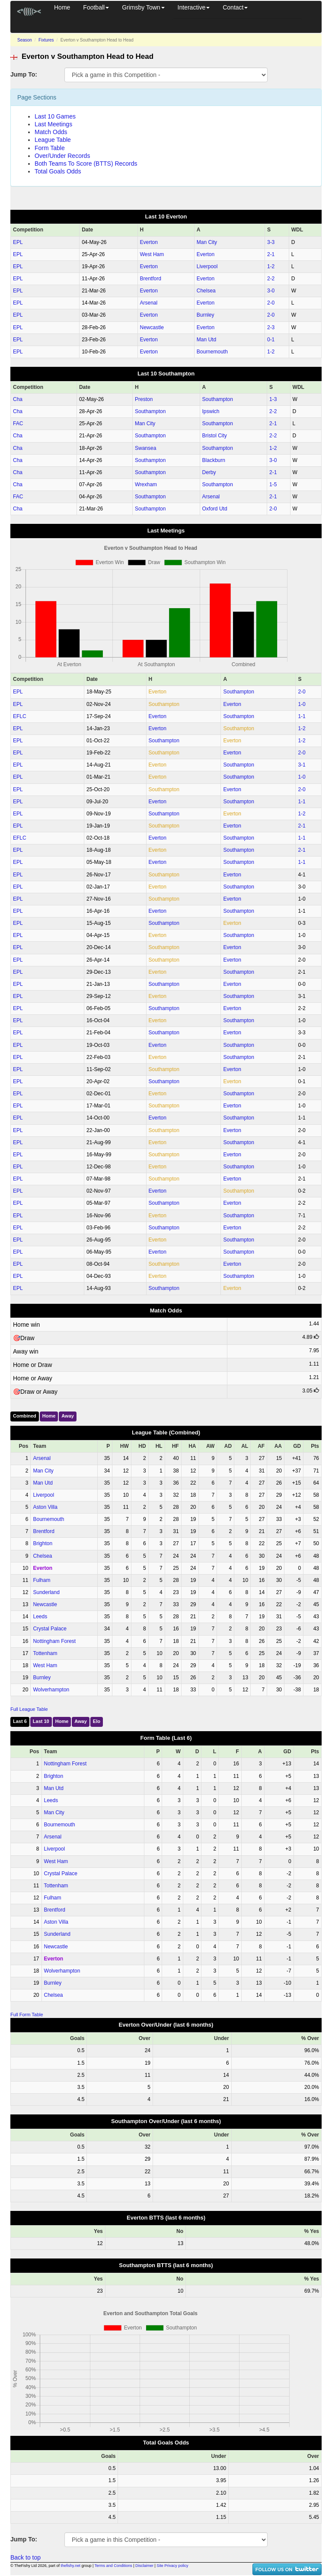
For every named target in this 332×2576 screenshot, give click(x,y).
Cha (17, 399)
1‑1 (301, 716)
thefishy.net (70, 2565)
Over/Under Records (62, 155)
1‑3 (273, 399)
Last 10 (41, 1721)
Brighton (42, 1543)
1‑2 (271, 266)
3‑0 (271, 291)
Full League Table (29, 1709)
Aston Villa (45, 1507)
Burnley (205, 315)
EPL (18, 242)
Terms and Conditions (113, 2565)
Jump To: (23, 74)
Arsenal (149, 303)
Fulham (41, 1580)
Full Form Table (26, 2014)
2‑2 (271, 279)
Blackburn (213, 460)
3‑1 (301, 765)
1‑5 (273, 484)
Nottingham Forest (54, 1641)
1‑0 (301, 704)
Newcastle (152, 327)
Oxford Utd (214, 509)
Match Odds (51, 131)
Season (24, 40)
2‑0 (271, 303)
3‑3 (271, 242)
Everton (149, 242)
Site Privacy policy (172, 2565)
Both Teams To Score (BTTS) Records (86, 163)
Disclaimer (144, 2565)
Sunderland (46, 1592)
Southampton (217, 399)
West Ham (152, 254)
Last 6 (20, 1721)
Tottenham (45, 1653)
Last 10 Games (55, 116)
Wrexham (146, 484)
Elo (96, 1721)
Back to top (25, 2557)
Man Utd (206, 340)
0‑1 (271, 340)
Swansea (145, 448)
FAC (18, 423)
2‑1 (271, 254)
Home (62, 7)
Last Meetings (53, 124)
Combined (24, 1415)
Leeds (40, 1617)
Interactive (194, 7)
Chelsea (206, 291)
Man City (207, 242)
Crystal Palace (49, 1629)
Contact (235, 7)
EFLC (19, 716)
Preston (144, 399)
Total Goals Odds (58, 171)
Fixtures (46, 40)
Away (67, 1415)
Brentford (150, 279)
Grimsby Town (143, 7)
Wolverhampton (51, 1690)
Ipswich (211, 411)
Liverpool (207, 266)
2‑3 (271, 327)
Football (96, 7)
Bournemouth (212, 352)
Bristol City (214, 436)
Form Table (50, 147)
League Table (53, 139)
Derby (209, 472)
